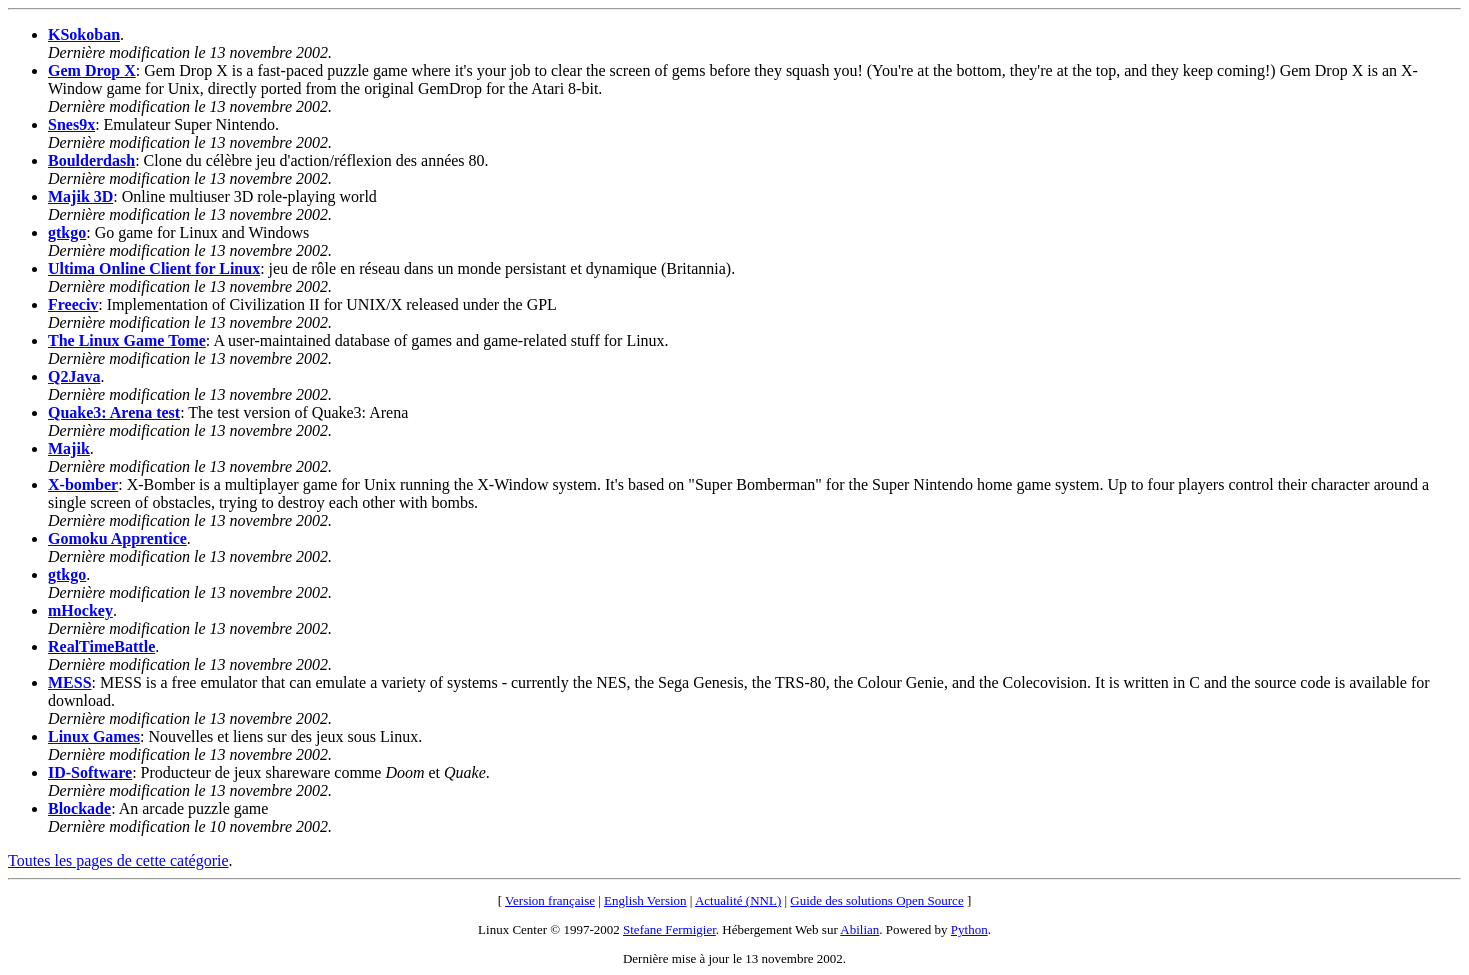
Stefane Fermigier (669, 929)
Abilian (859, 929)
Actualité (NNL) (738, 900)
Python (969, 929)
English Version (645, 900)
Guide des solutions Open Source (876, 900)
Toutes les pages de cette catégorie (118, 860)
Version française (550, 900)
